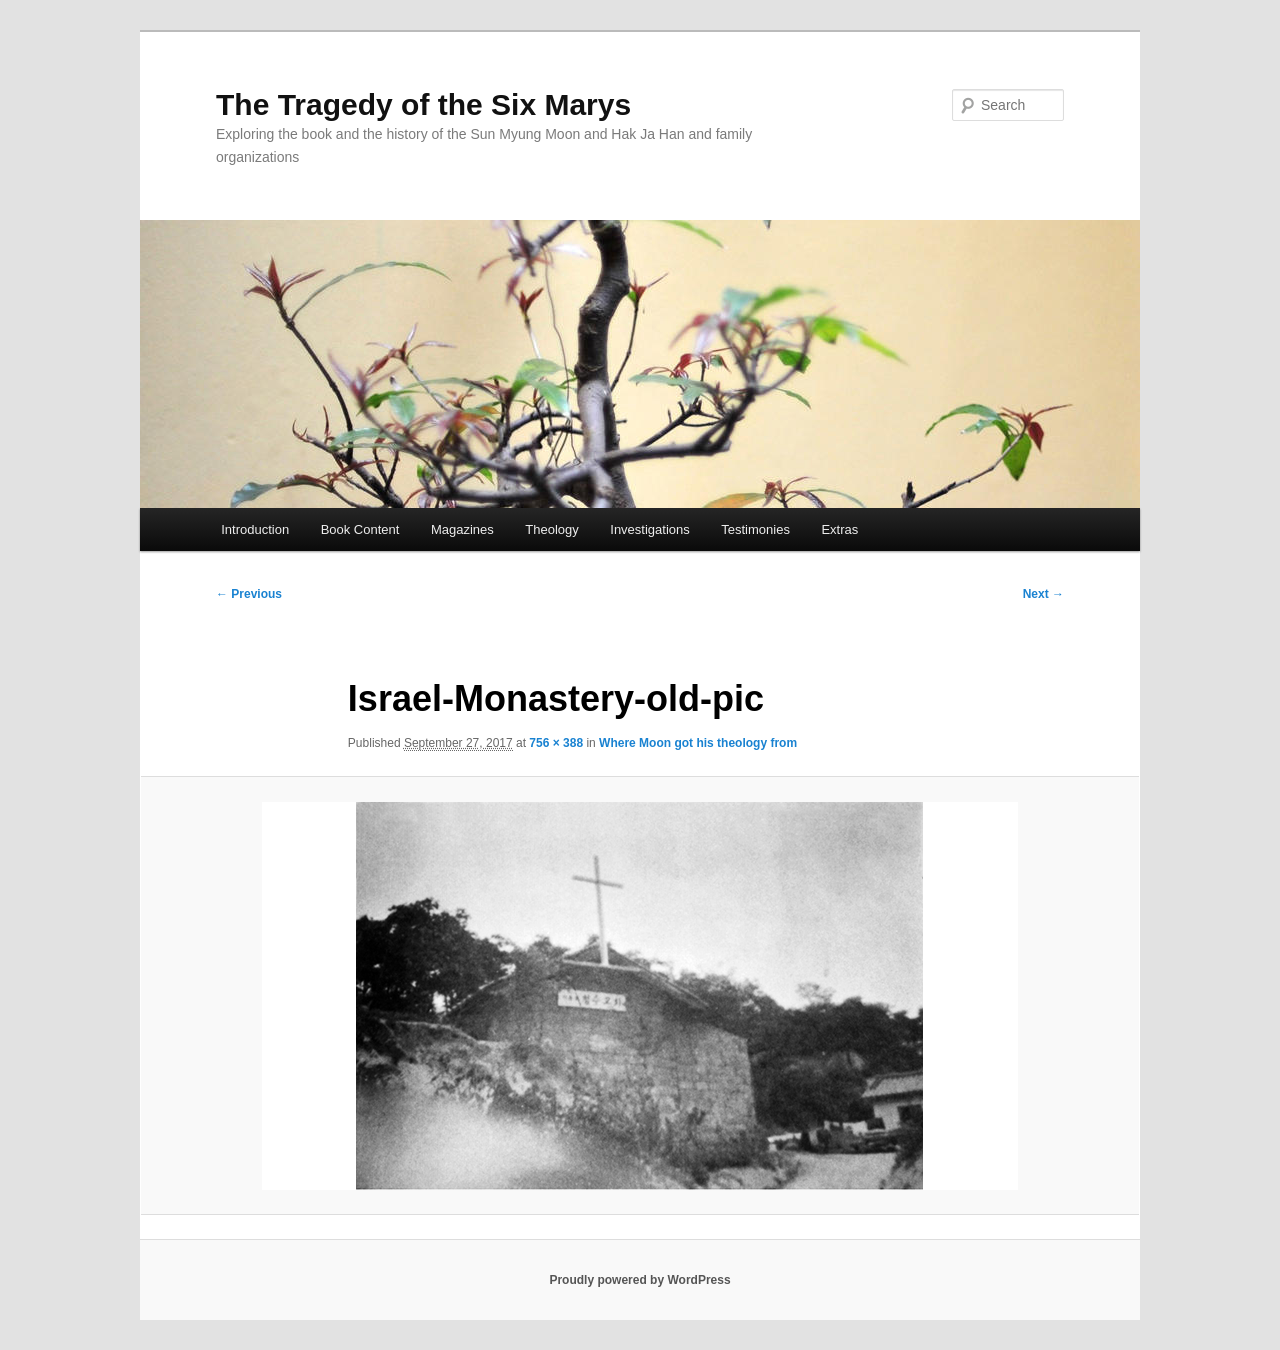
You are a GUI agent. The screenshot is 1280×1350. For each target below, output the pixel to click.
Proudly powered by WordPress (639, 1280)
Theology (551, 529)
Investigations (650, 529)
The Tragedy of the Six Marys (423, 104)
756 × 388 (556, 743)
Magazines (462, 529)
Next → (1043, 594)
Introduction (255, 529)
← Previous (249, 594)
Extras (839, 529)
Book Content (360, 529)
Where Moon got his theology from (698, 743)
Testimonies (755, 529)
